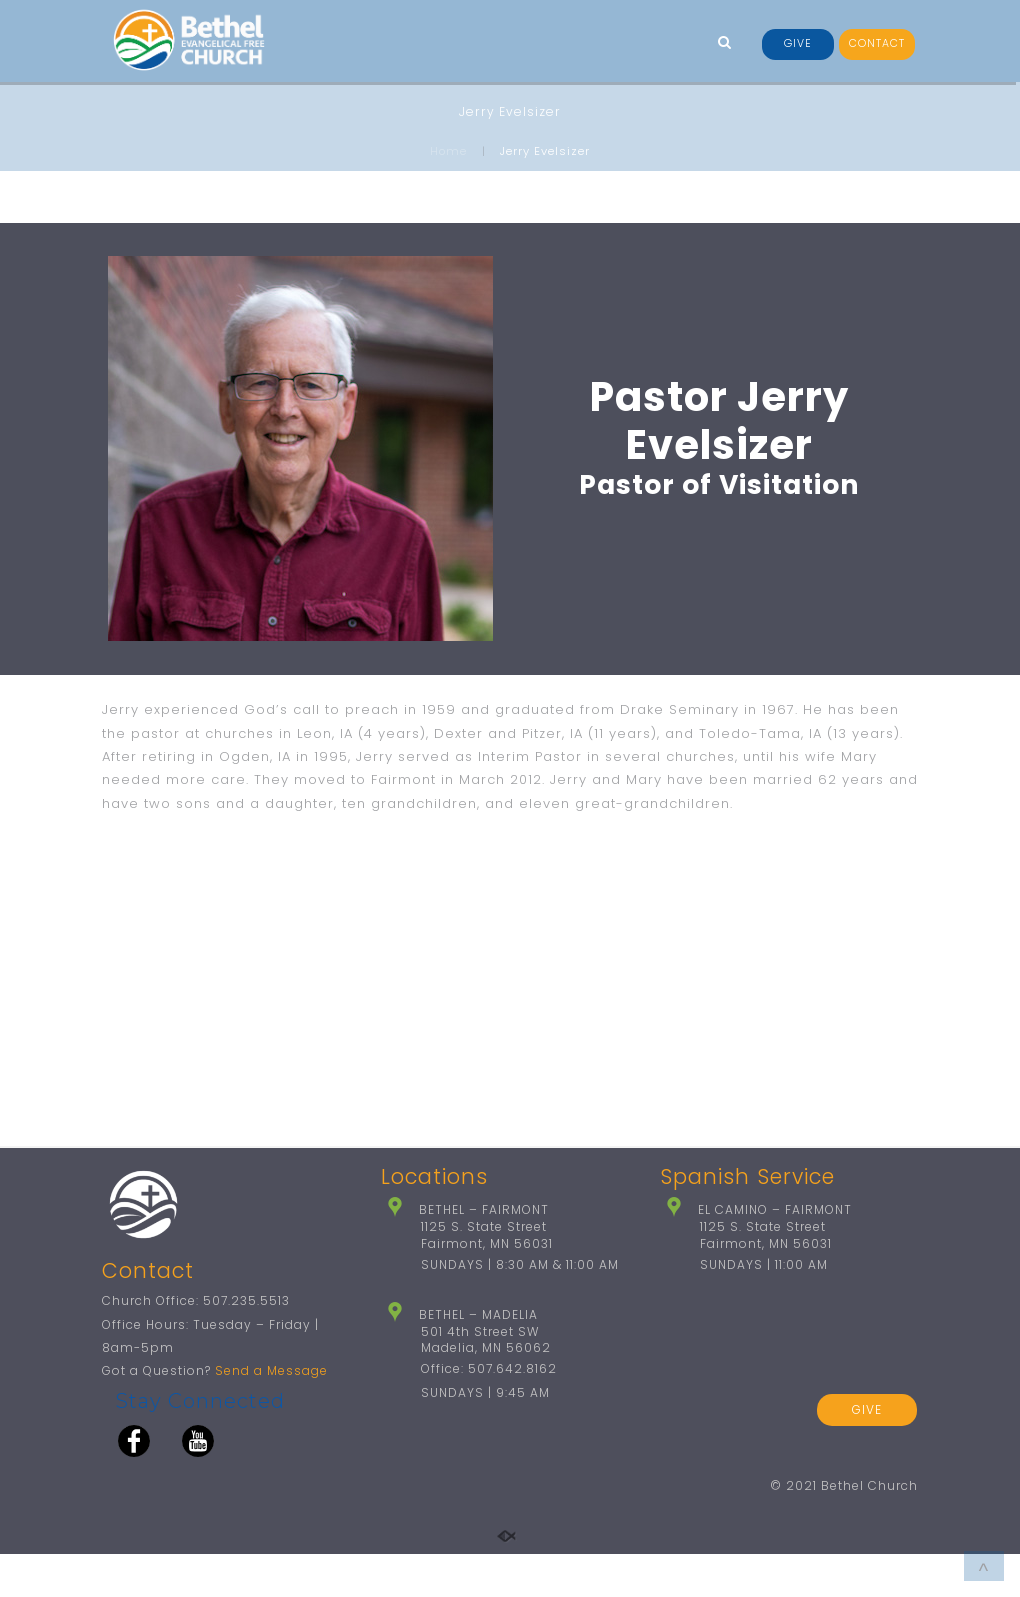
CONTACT (877, 43)
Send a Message (271, 1414)
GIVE (798, 43)
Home (448, 151)
